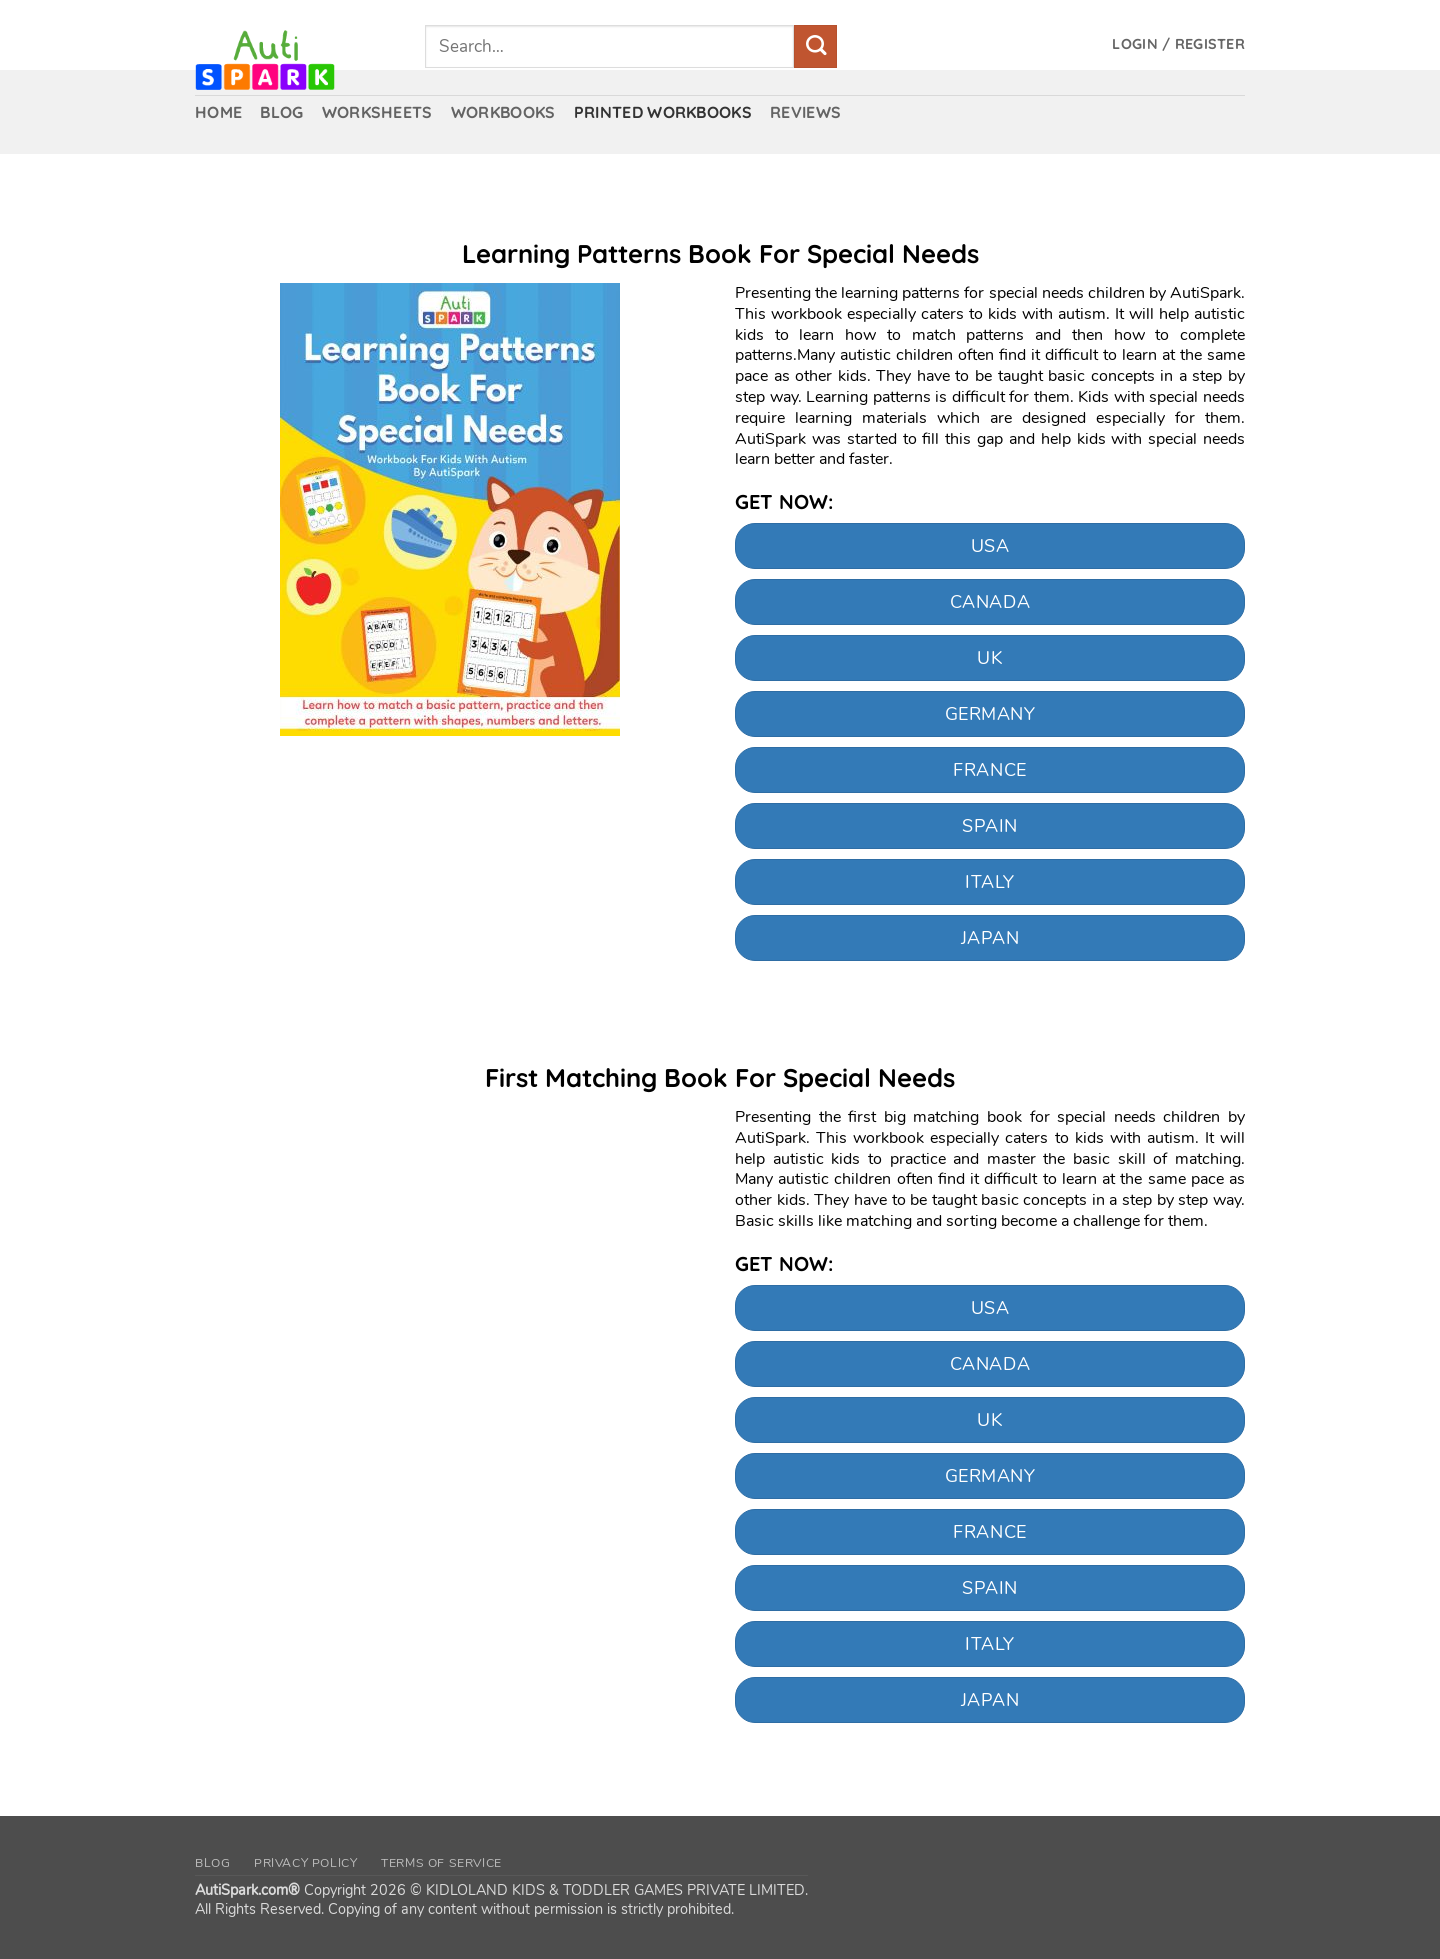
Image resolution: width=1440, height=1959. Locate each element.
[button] (1178, 44)
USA (990, 546)
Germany (990, 714)
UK (989, 658)
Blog (212, 1863)
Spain (990, 826)
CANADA (990, 602)
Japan (990, 938)
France (989, 770)
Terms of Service (441, 1863)
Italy (990, 882)
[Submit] (815, 46)
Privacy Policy (306, 1863)
